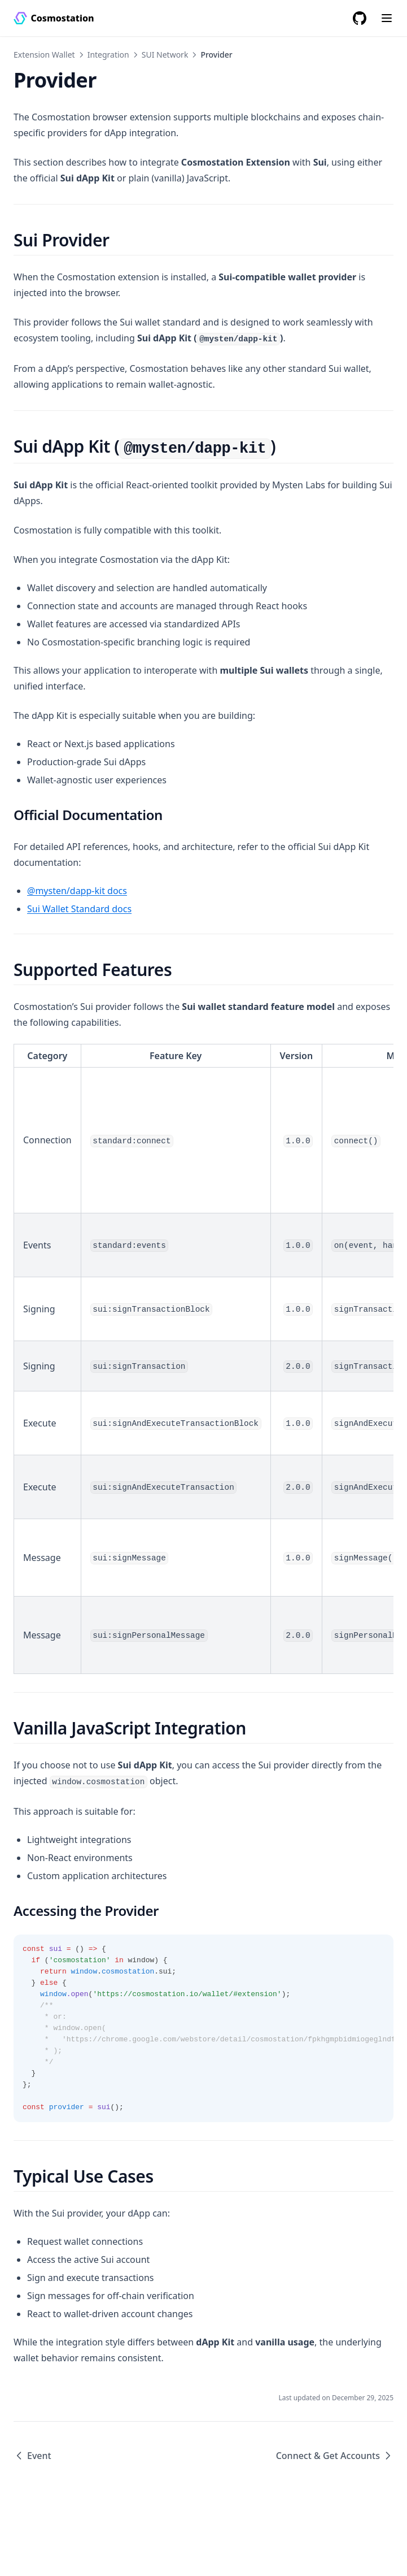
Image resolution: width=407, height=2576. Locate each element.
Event (32, 2455)
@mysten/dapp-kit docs (77, 890)
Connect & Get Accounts (334, 2455)
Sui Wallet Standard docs (79, 909)
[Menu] (386, 18)
